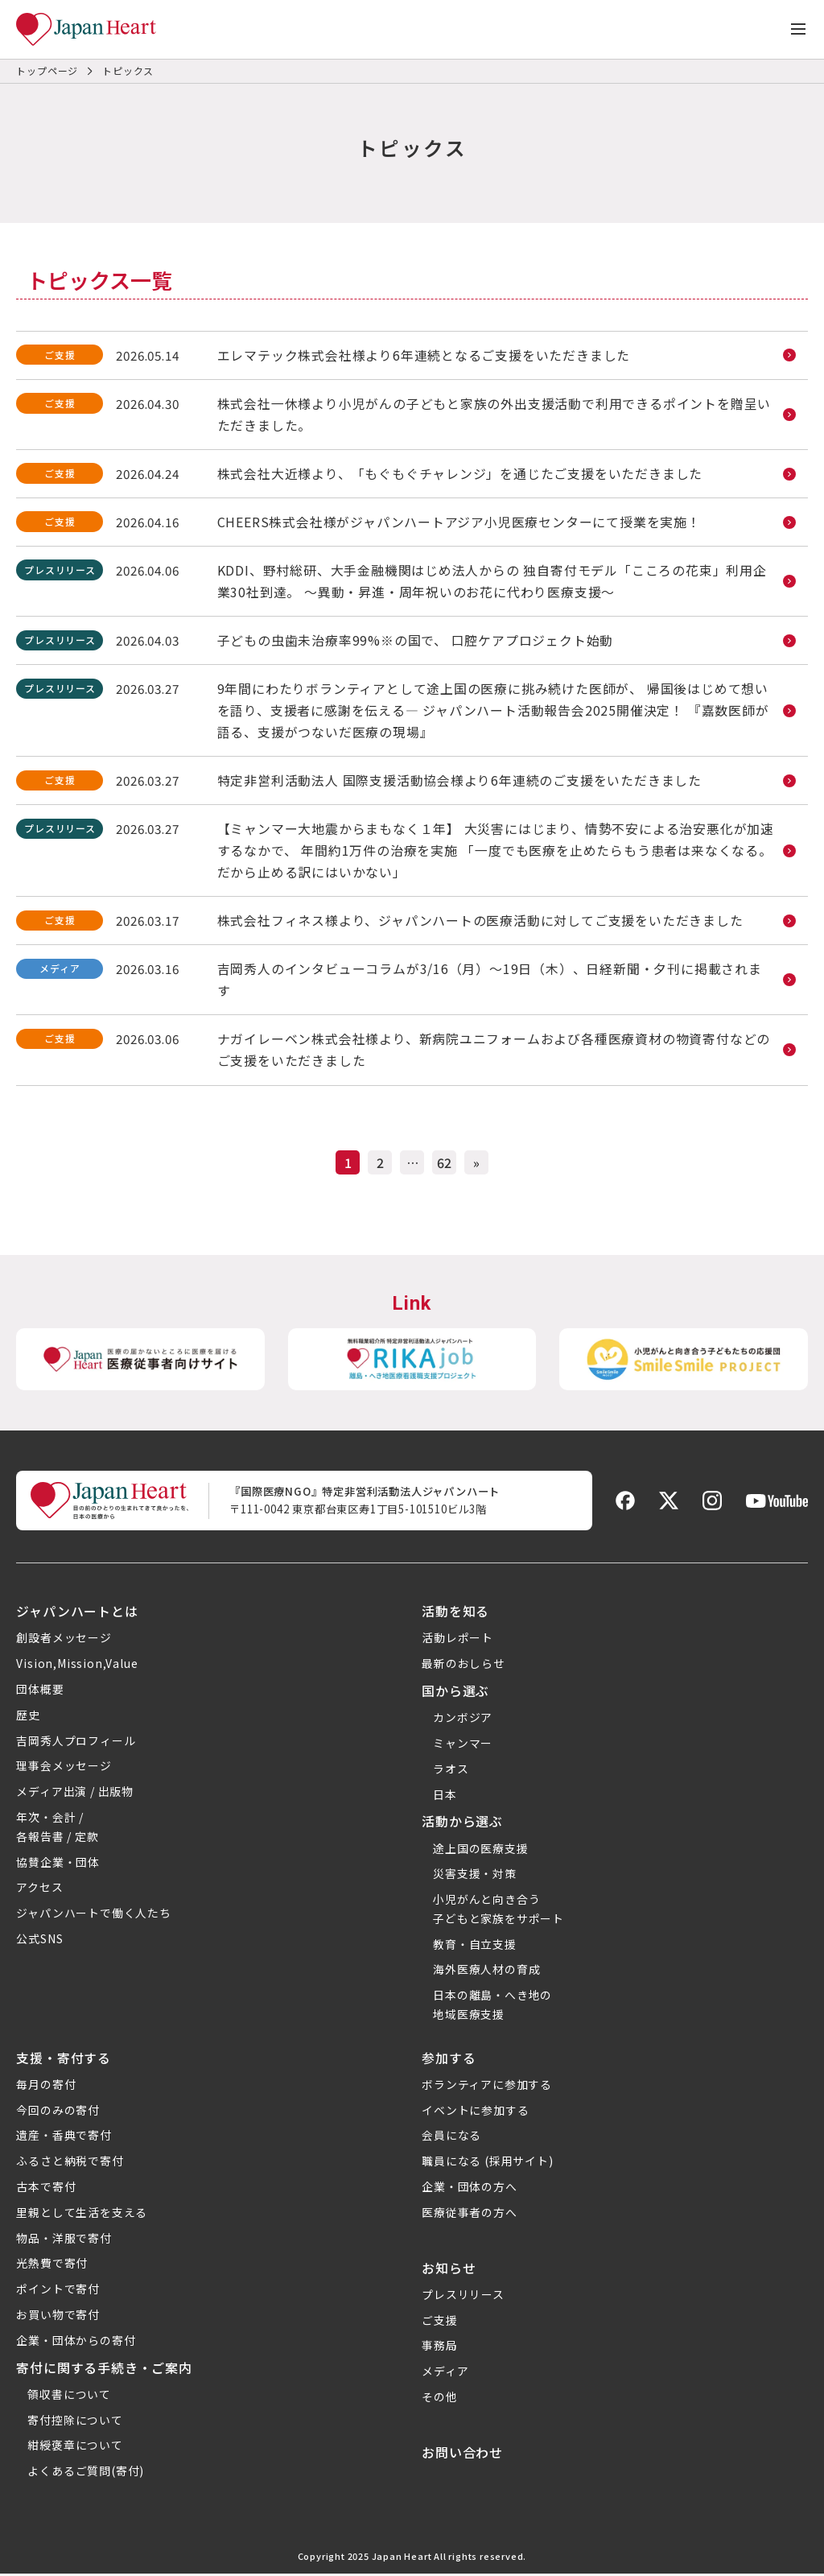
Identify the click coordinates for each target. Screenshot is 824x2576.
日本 (445, 1797)
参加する (449, 2060)
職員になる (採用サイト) (487, 2164)
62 (444, 1164)
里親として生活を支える (81, 2215)
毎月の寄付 (46, 2087)
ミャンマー (462, 1745)
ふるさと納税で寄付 (69, 2164)
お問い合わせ (462, 2454)
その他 (439, 2399)
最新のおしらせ (463, 1665)
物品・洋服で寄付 (63, 2240)
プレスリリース (463, 2297)
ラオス (450, 1771)
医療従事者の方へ (469, 2215)
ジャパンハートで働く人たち (93, 1915)
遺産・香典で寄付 (63, 2138)
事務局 (439, 2348)
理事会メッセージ (63, 1769)
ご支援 (439, 2322)
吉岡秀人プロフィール (75, 1743)
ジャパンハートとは (77, 1613)
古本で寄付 (46, 2190)
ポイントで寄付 (58, 2292)
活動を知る (455, 1613)
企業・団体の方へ (469, 2190)
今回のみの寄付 (58, 2112)
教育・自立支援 (475, 1946)
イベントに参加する (475, 2112)
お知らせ (449, 2270)
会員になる (451, 2138)
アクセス (39, 1890)
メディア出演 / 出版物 (75, 1793)
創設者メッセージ (63, 1641)
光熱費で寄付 (52, 2266)
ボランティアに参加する (487, 2087)
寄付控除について (74, 2422)
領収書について (69, 2396)
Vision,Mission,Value (77, 1665)
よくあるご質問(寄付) (85, 2474)
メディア (445, 2374)
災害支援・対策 (475, 1876)
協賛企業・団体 (58, 1864)
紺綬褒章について (74, 2448)
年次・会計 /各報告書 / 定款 (57, 1829)
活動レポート (457, 1641)
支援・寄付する (63, 2060)
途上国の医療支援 (480, 1851)
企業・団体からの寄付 (75, 2342)
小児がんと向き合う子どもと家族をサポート (498, 1911)
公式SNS (39, 1941)
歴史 (28, 1717)
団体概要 (40, 1691)
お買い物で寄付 (58, 2318)
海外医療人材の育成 (486, 1972)
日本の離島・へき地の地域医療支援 (492, 2007)
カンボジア (462, 1719)
